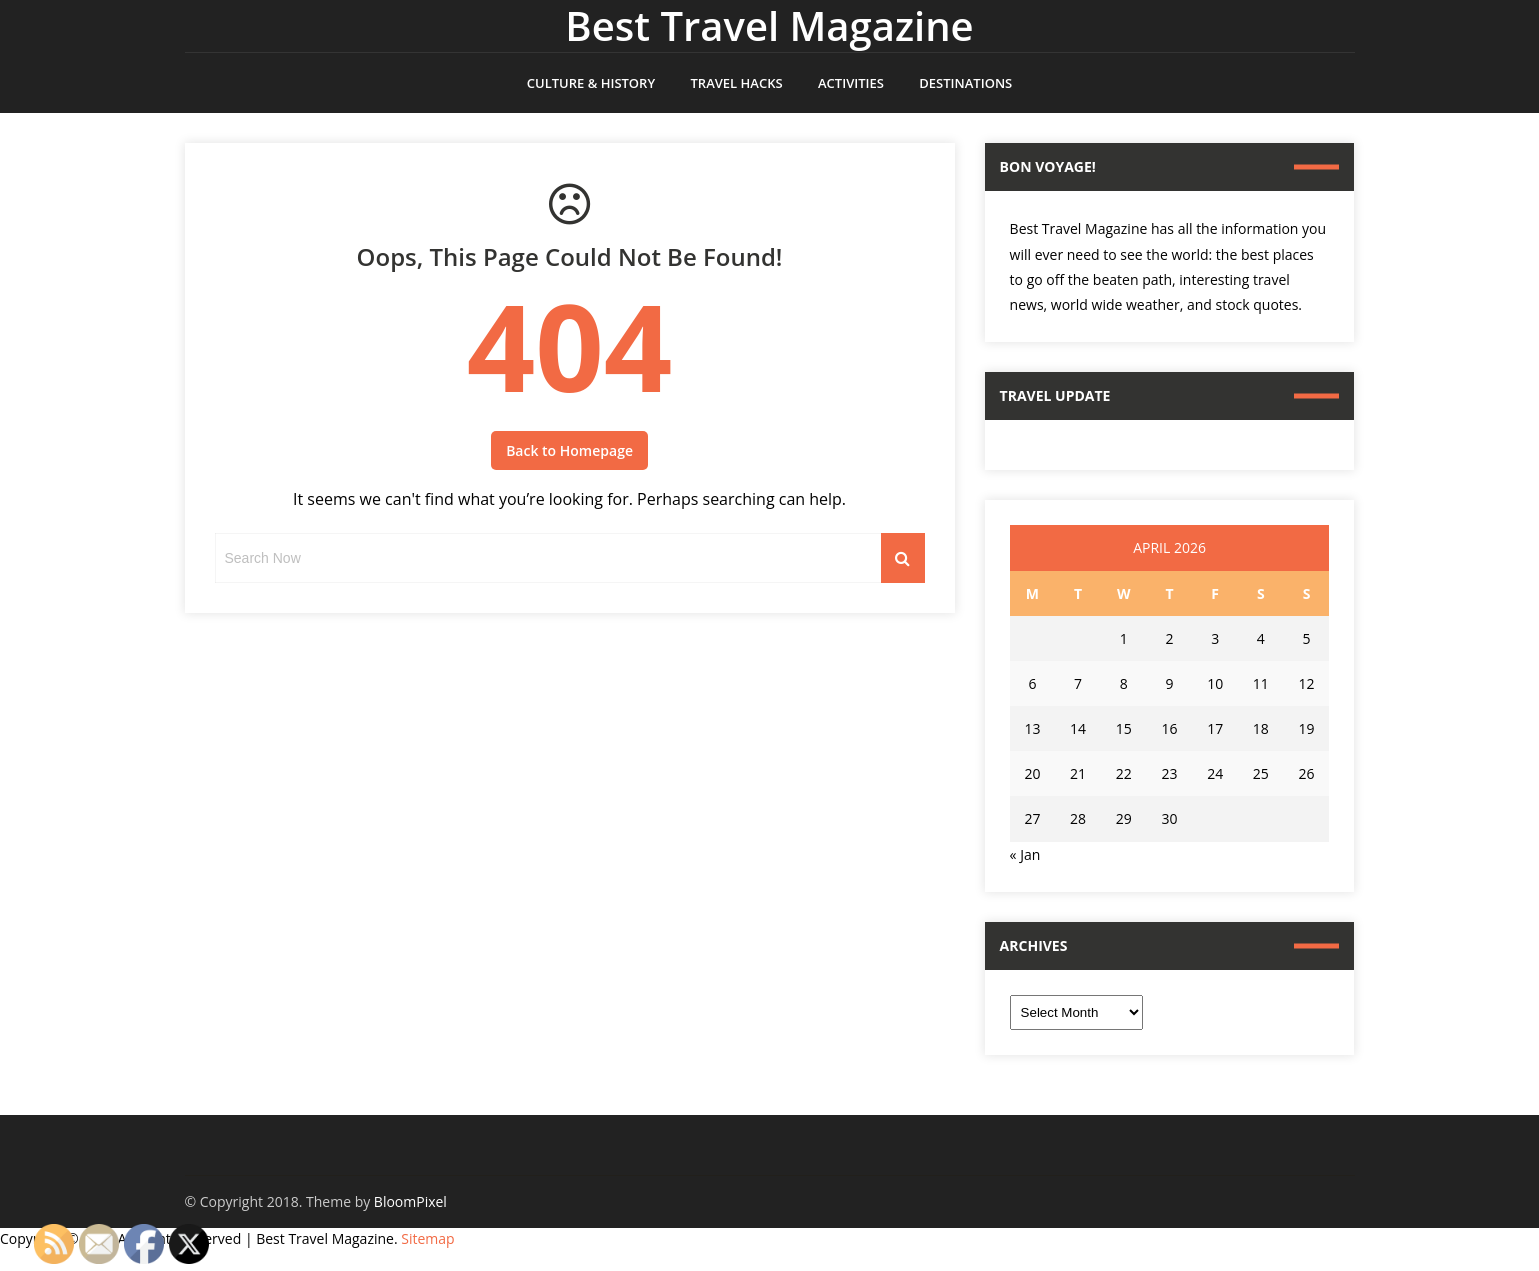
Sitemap (427, 1238)
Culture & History (591, 83)
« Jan (1025, 854)
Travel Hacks (737, 83)
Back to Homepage (569, 450)
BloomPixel (410, 1201)
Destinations (965, 83)
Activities (851, 83)
